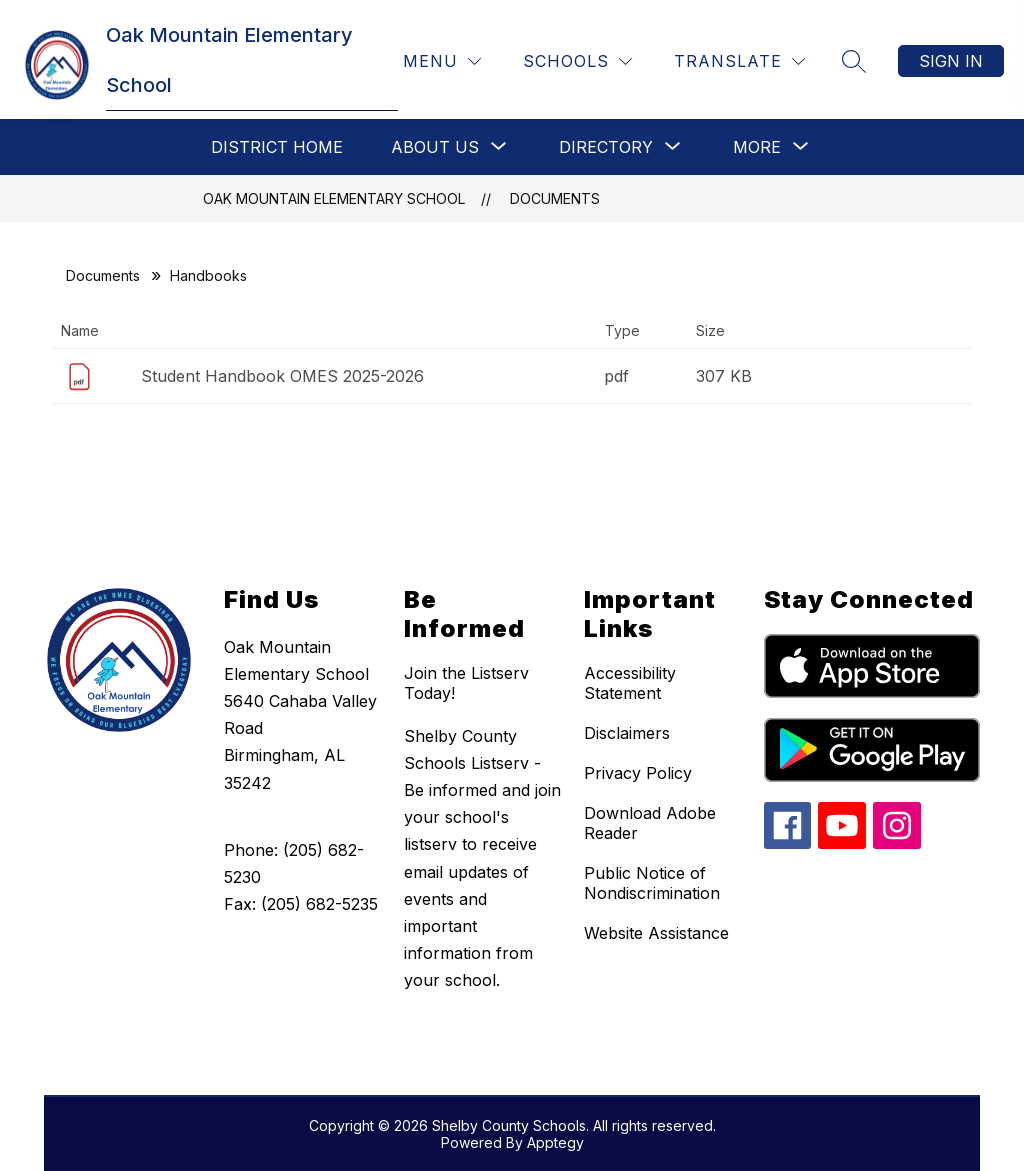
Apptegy (555, 1142)
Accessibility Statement (630, 683)
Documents (555, 198)
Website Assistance (656, 933)
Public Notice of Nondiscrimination (652, 883)
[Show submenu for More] (757, 147)
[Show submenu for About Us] (435, 147)
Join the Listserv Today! (466, 683)
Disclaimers (627, 733)
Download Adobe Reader (650, 823)
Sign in (951, 61)
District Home (277, 147)
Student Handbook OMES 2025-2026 (282, 376)
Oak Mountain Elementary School (334, 198)
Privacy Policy (638, 773)
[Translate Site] (739, 61)
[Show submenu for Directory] (606, 147)
